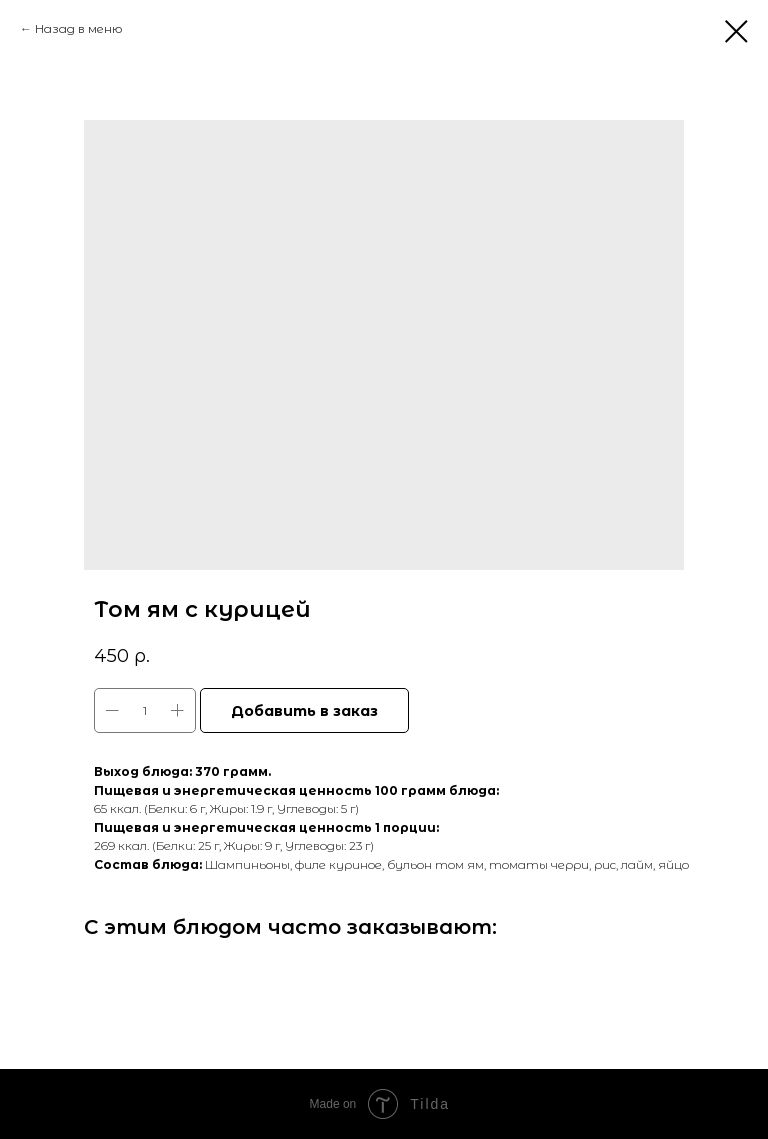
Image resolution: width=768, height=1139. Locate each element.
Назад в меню (79, 28)
